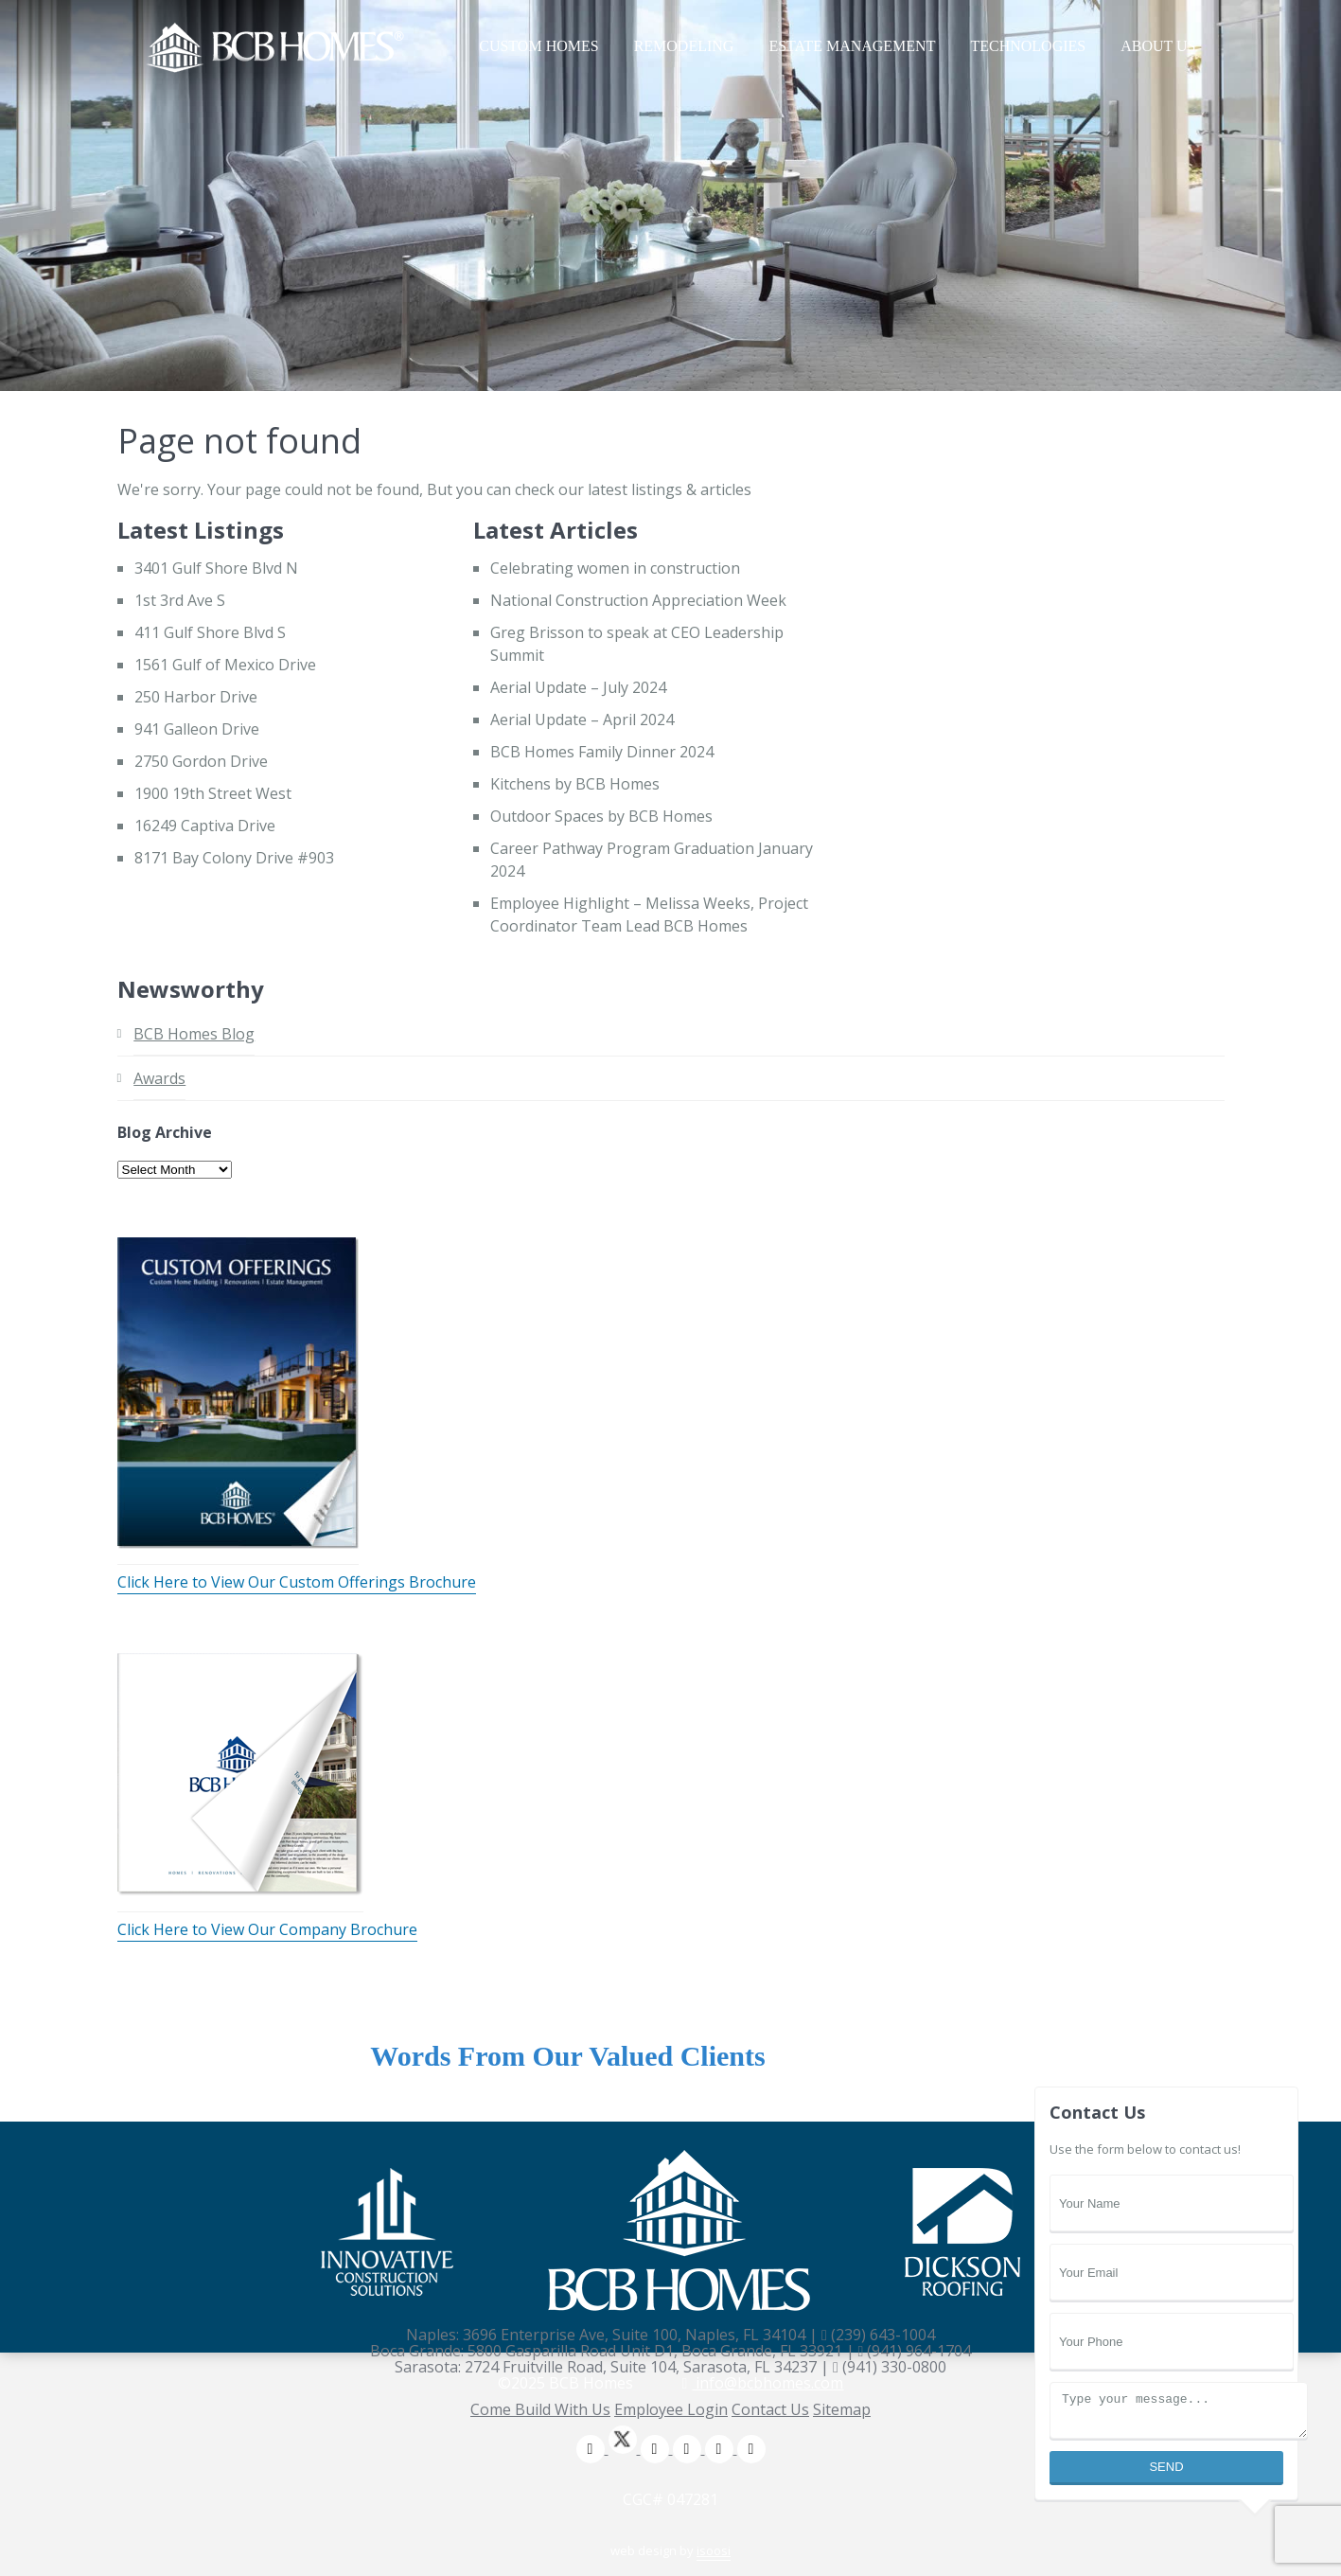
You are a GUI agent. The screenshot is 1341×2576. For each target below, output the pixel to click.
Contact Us (770, 2409)
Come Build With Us (540, 2409)
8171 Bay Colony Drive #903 (234, 857)
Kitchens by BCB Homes (575, 783)
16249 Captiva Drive (204, 825)
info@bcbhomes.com (763, 2382)
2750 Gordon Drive (201, 761)
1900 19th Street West (212, 793)
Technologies (1027, 46)
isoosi (714, 2550)
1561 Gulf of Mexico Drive (225, 664)
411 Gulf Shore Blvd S (210, 632)
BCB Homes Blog (194, 1033)
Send (1166, 2467)
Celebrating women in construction (615, 568)
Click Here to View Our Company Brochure (267, 1929)
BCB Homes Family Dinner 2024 (602, 751)
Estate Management (851, 46)
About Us (1157, 46)
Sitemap (842, 2409)
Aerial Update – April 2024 (582, 719)
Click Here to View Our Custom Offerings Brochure (296, 1582)
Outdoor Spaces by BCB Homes (601, 816)
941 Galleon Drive (196, 729)
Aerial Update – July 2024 (578, 687)
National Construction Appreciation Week (638, 600)
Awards (159, 1078)
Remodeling (684, 46)
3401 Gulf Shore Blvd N (216, 568)
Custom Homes (538, 46)
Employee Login (671, 2409)
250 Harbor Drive (195, 696)
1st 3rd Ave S (179, 600)
